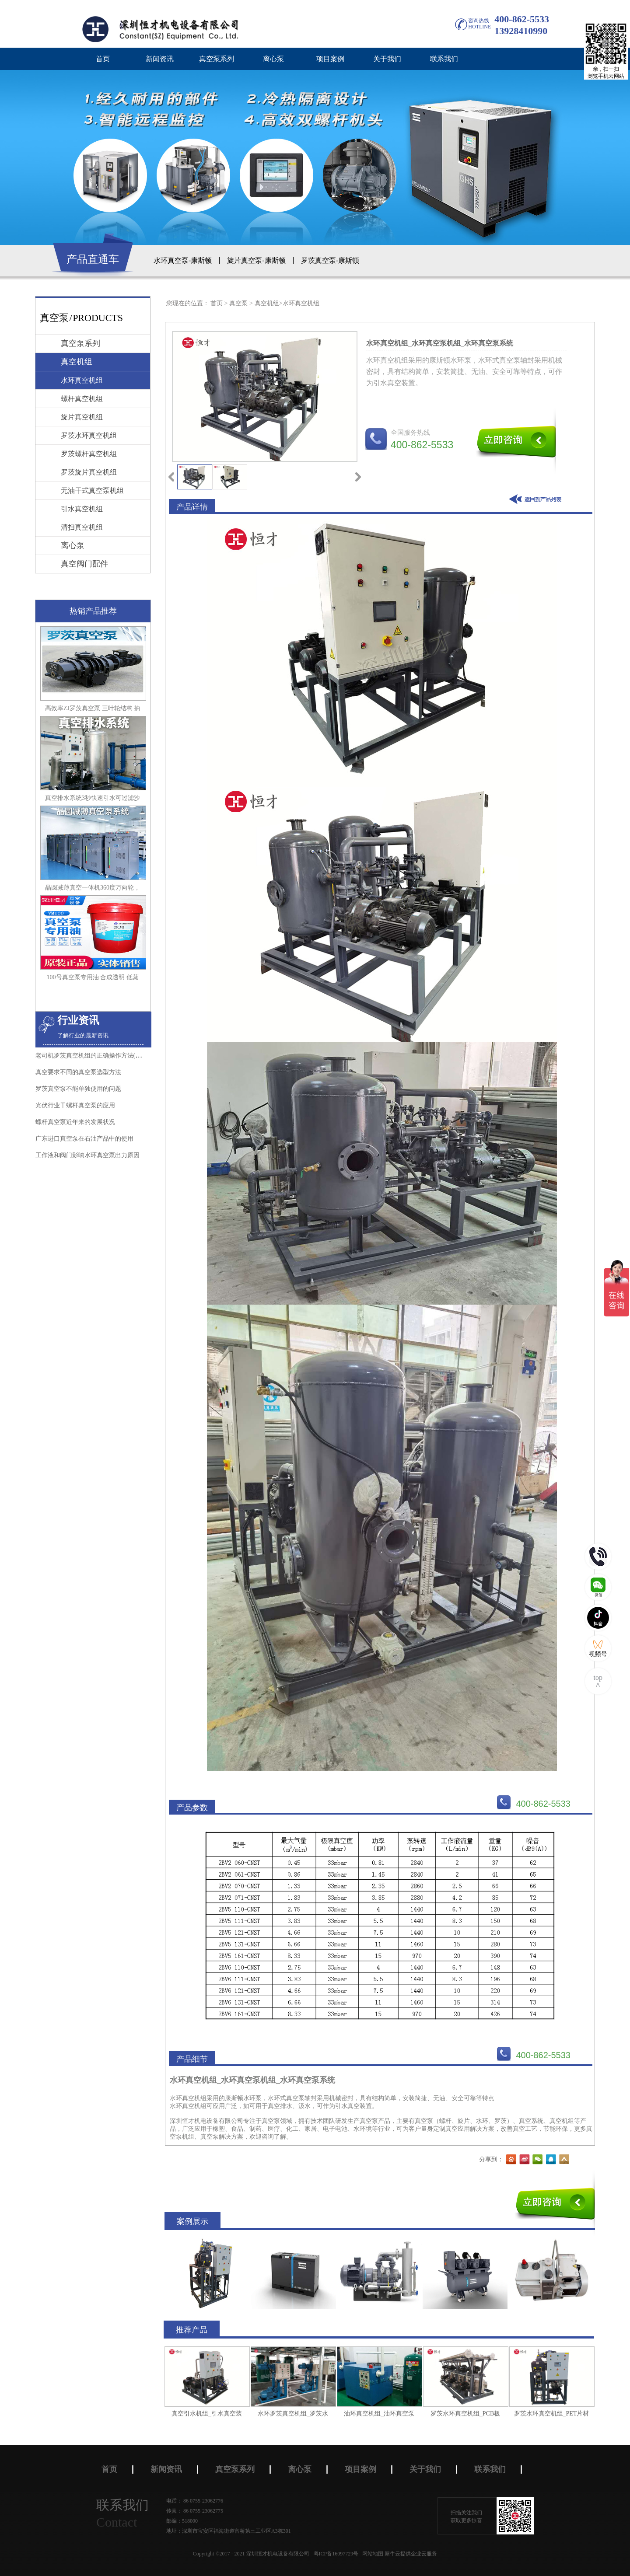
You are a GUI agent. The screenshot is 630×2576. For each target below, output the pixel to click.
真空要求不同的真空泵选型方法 (78, 1072)
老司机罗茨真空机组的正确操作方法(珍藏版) (95, 1055)
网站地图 (371, 2554)
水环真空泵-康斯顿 (183, 260)
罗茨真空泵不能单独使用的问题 (78, 1089)
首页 (103, 59)
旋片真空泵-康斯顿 (256, 260)
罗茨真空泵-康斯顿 (330, 260)
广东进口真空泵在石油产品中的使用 (84, 1138)
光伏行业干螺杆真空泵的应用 (75, 1105)
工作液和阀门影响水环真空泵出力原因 (87, 1155)
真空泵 (238, 303)
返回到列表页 (537, 499)
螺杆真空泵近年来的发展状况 (75, 1122)
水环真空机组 (301, 303)
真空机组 (267, 303)
